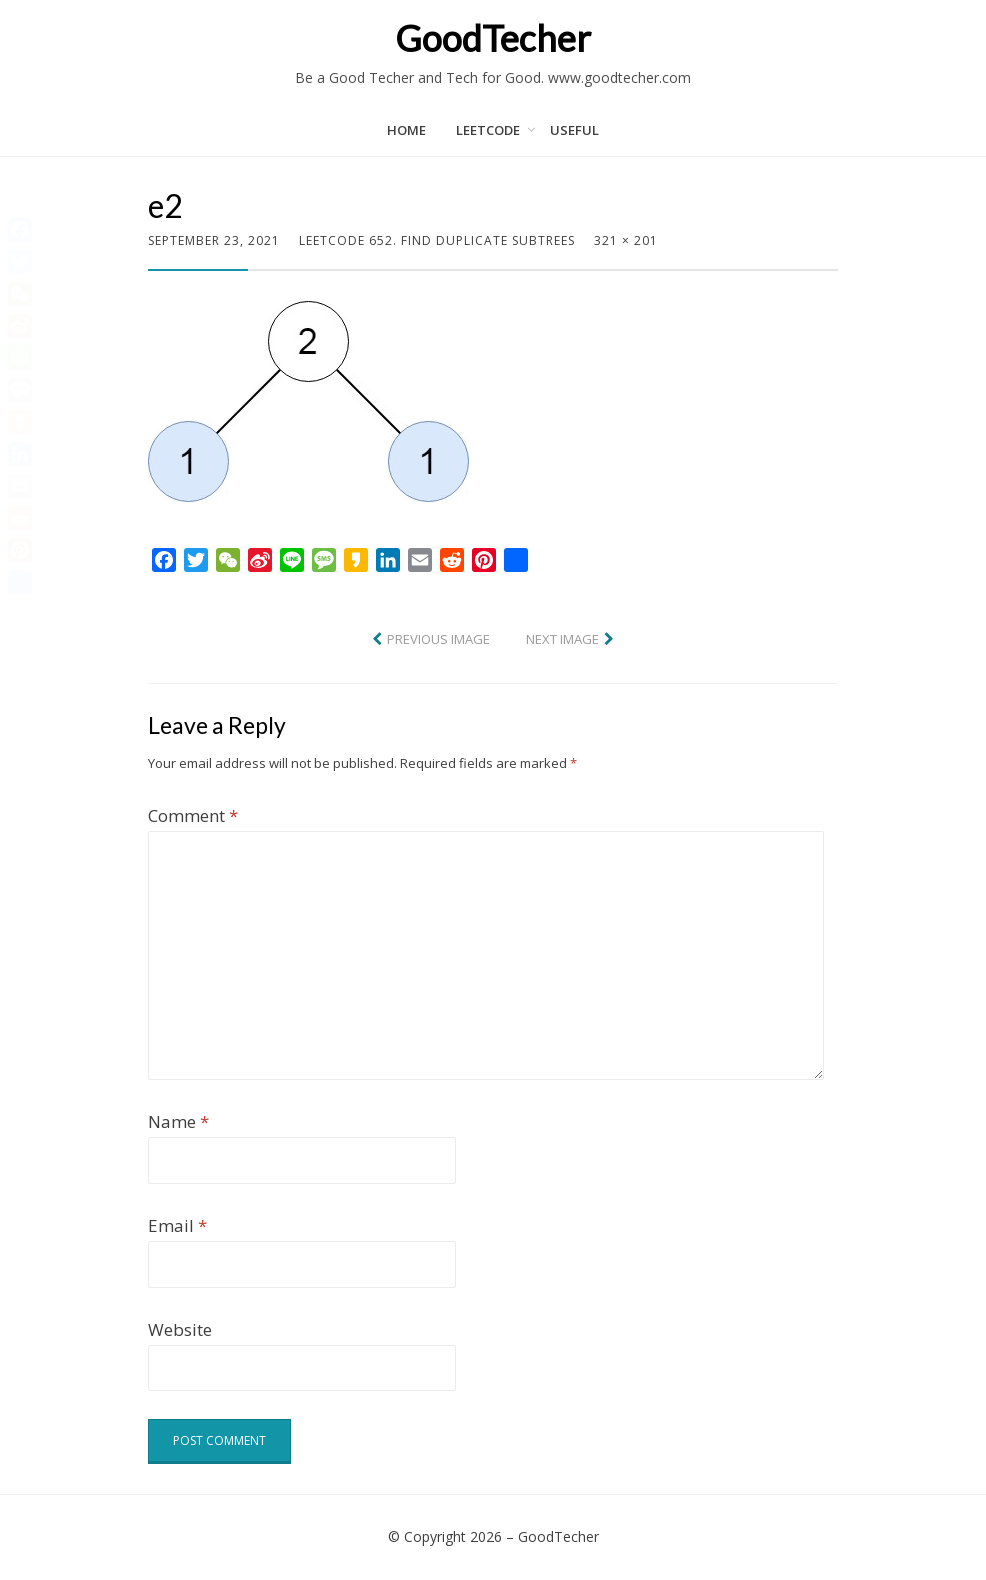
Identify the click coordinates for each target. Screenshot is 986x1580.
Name (178, 1121)
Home (406, 130)
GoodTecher (493, 38)
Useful (574, 130)
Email (177, 1225)
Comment (193, 815)
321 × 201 (626, 240)
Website (180, 1329)
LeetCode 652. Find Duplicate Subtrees (437, 240)
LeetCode (488, 130)
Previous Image (438, 639)
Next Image (562, 639)
